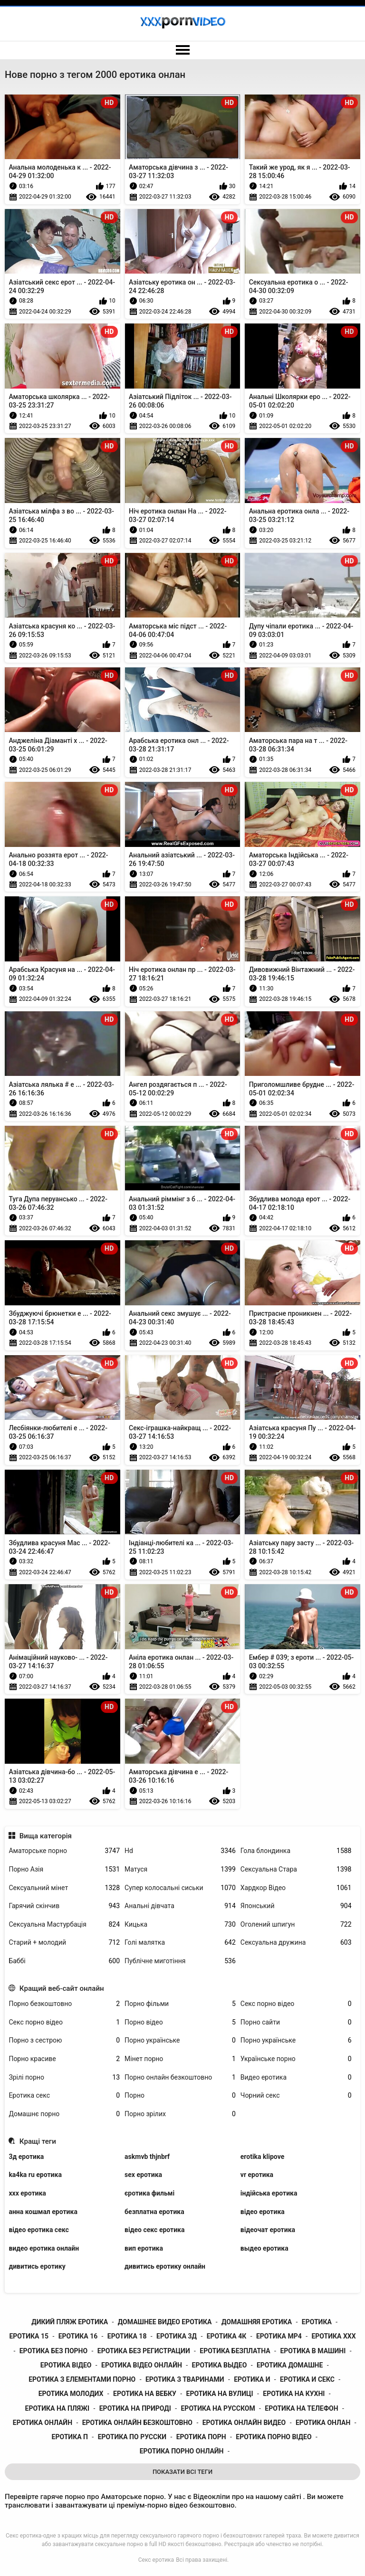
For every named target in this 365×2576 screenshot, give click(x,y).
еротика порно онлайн (182, 2451)
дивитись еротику (37, 2266)
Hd (180, 1851)
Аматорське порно (64, 1851)
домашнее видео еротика (165, 2322)
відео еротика (262, 2211)
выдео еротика (264, 2248)
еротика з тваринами (184, 2379)
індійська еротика (269, 2193)
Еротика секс (64, 2095)
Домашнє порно (64, 2114)
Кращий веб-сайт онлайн (61, 1988)
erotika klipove (262, 2156)
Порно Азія (64, 1869)
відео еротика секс (38, 2230)
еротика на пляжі (57, 2408)
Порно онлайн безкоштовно (180, 2077)
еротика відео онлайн (141, 2365)
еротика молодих (71, 2393)
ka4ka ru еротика (35, 2174)
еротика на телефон (301, 2408)
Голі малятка (180, 1943)
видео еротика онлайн (44, 2248)
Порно (180, 2095)
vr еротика (256, 2174)
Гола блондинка (296, 1851)
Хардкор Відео (296, 1888)
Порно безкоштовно (64, 2004)
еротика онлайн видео (244, 2422)
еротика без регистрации (143, 2351)
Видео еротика (296, 2077)
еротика (317, 2322)
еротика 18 (127, 2336)
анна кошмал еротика (43, 2211)
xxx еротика (27, 2193)
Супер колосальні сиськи (180, 1888)
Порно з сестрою (64, 2040)
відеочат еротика (267, 2230)
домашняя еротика (256, 2322)
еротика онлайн (42, 2422)
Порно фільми (180, 2004)
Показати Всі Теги (182, 2471)
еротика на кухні (294, 2393)
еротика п (70, 2437)
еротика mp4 (279, 2336)
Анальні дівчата (180, 1906)
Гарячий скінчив (64, 1906)
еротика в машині (313, 2351)
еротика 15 (28, 2336)
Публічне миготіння (180, 1961)
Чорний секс (296, 2095)
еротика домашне (290, 2365)
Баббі (64, 1961)
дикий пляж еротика (69, 2322)
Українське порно (296, 2059)
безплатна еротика (154, 2211)
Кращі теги (37, 2141)
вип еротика (144, 2248)
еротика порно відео (273, 2437)
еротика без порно (53, 2351)
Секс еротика (156, 2560)
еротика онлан (323, 2422)
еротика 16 (78, 2336)
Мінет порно (180, 2059)
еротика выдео (219, 2365)
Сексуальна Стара (296, 1869)
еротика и (252, 2379)
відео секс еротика (154, 2230)
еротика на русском (218, 2408)
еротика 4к (227, 2336)
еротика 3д (176, 2336)
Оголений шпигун (296, 1924)
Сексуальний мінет (64, 1888)
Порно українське (180, 2040)
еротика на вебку (144, 2393)
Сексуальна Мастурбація (64, 1924)
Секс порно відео (296, 2004)
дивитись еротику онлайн (165, 2266)
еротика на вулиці (219, 2393)
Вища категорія (45, 1836)
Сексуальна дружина (296, 1943)
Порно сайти (296, 2022)
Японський (296, 1906)
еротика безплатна (235, 2351)
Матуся (180, 1869)
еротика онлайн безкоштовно (137, 2422)
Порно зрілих (180, 2114)
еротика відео (66, 2365)
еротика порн (201, 2437)
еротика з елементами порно (82, 2379)
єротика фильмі (149, 2193)
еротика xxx (333, 2336)
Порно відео (180, 2022)
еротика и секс (307, 2379)
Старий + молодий (64, 1943)
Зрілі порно (64, 2077)
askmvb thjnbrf (147, 2156)
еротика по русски (132, 2437)
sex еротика (143, 2174)
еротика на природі (135, 2408)
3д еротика (26, 2156)
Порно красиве (64, 2059)
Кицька (180, 1924)
